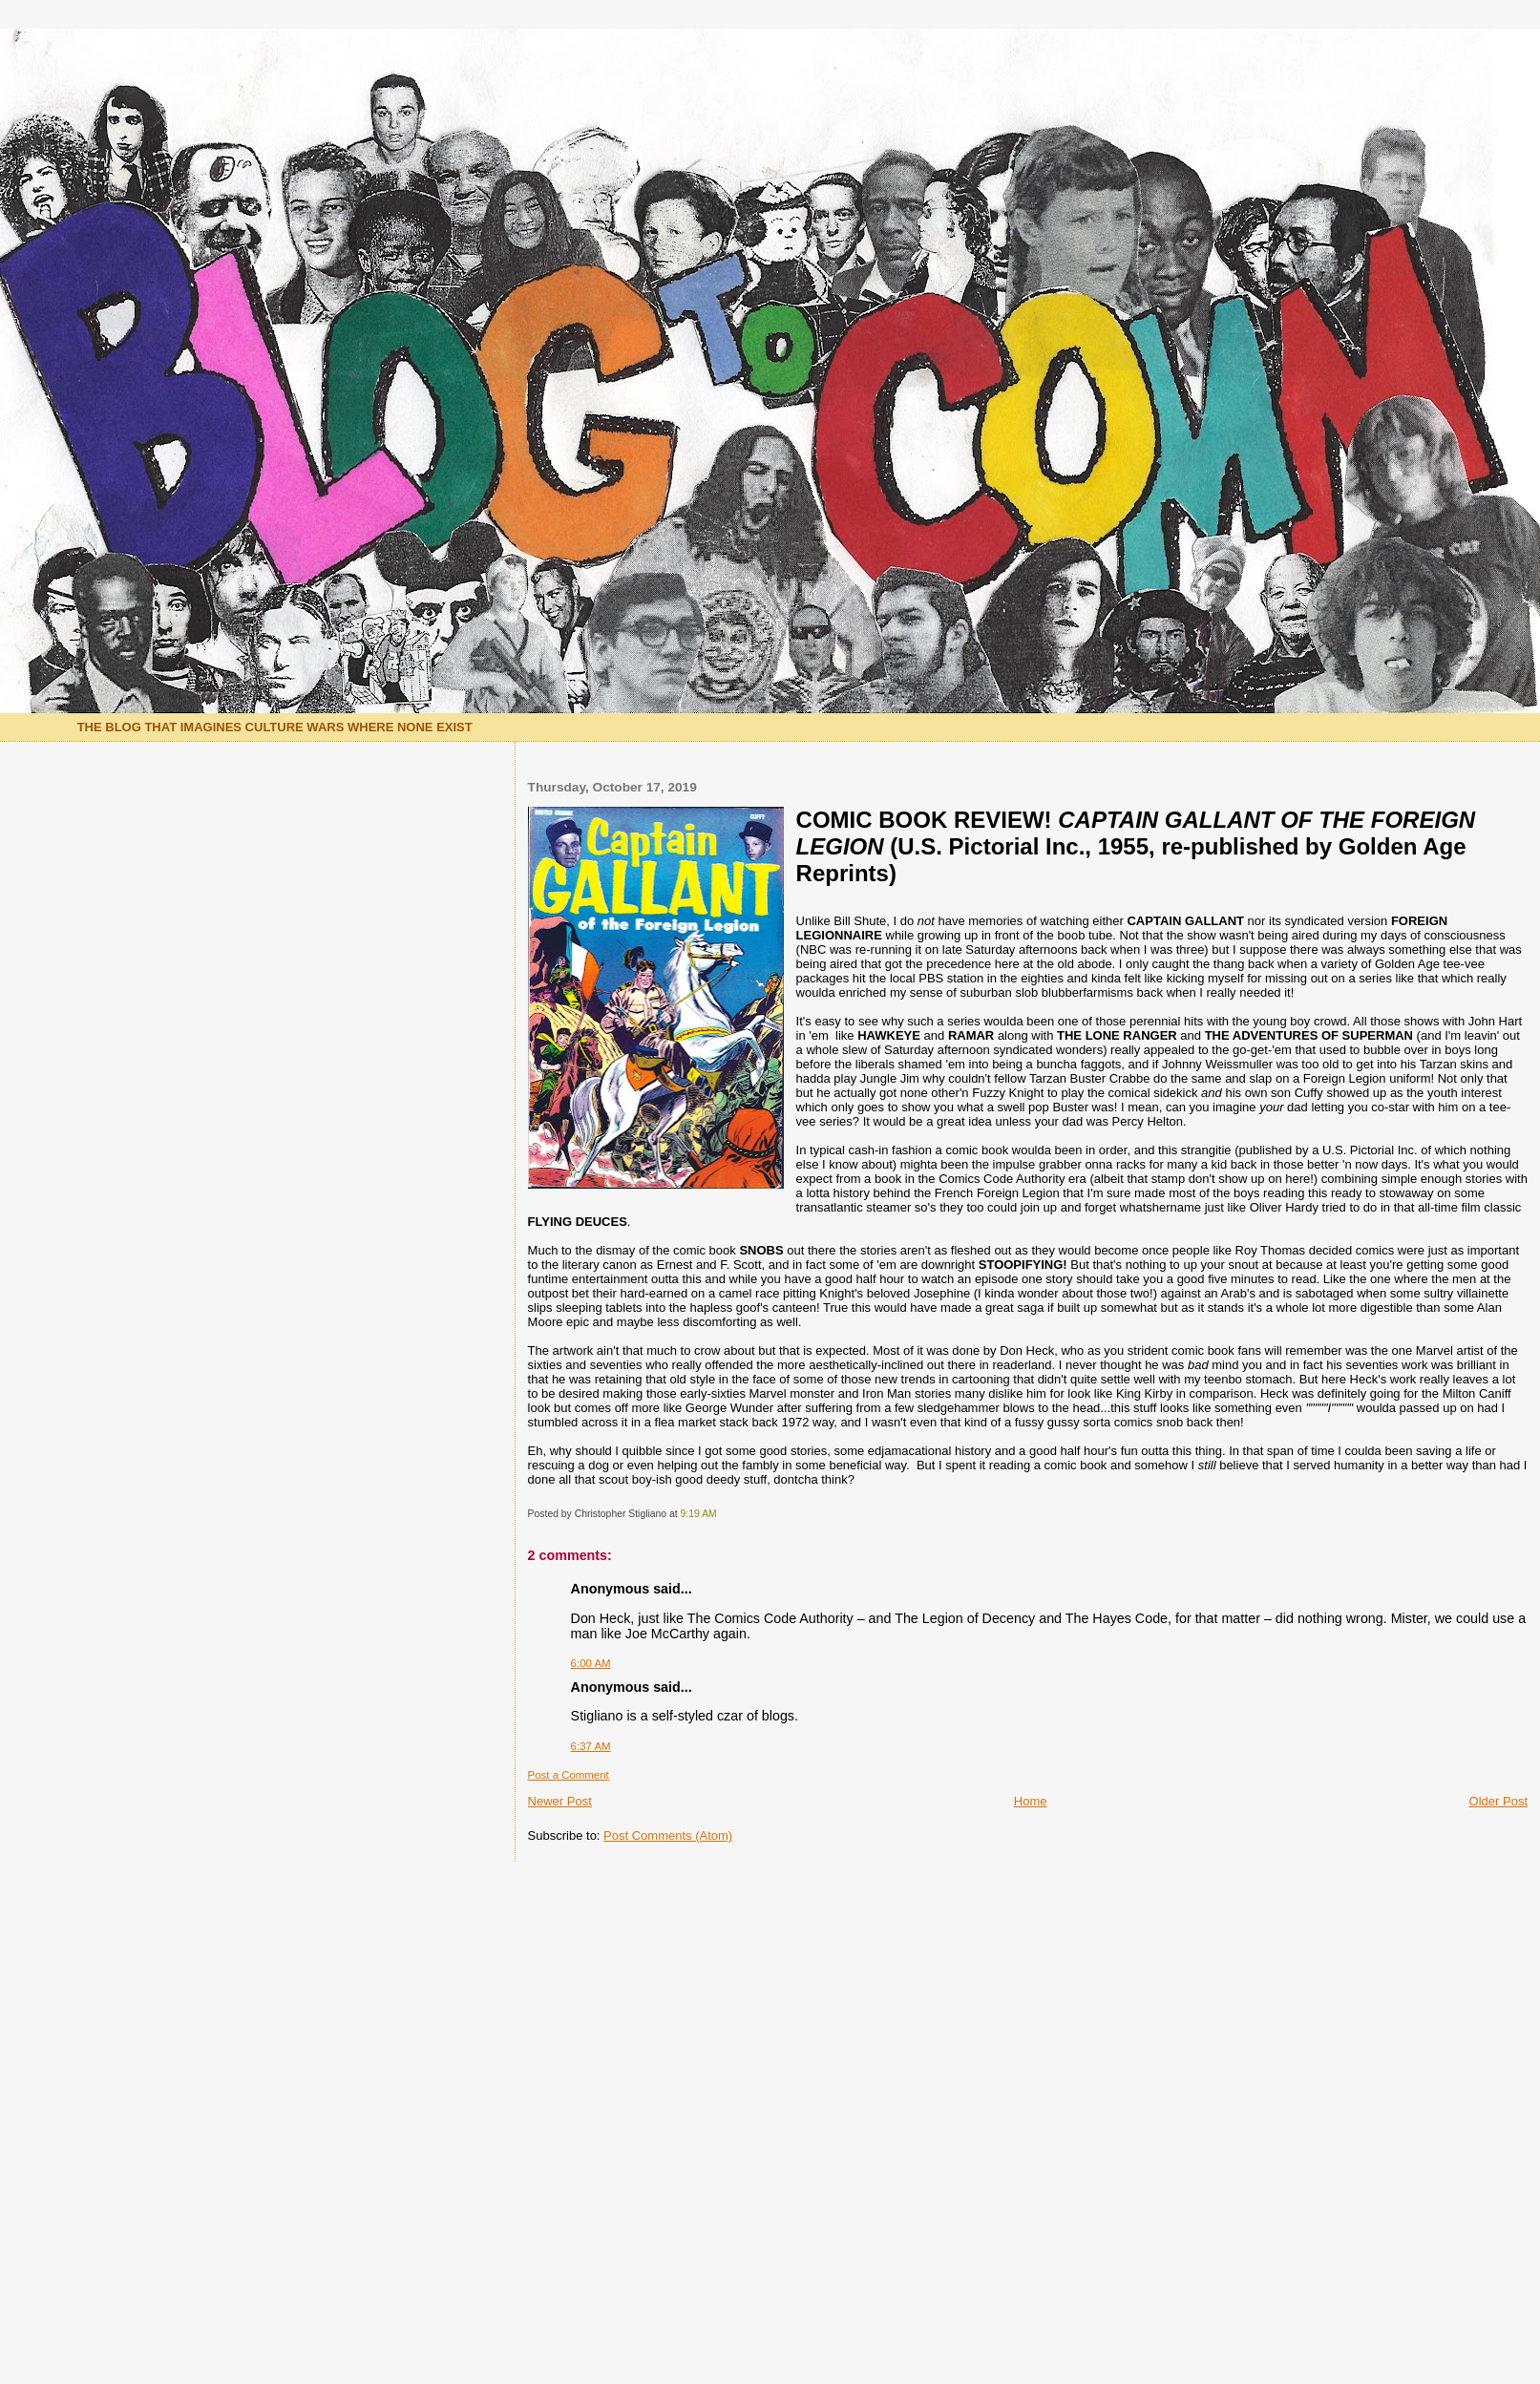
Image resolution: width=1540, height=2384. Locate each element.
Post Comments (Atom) (667, 1835)
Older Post (1498, 1801)
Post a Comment (568, 1775)
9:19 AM (699, 1513)
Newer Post (560, 1801)
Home (1030, 1801)
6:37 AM (591, 1746)
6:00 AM (591, 1663)
